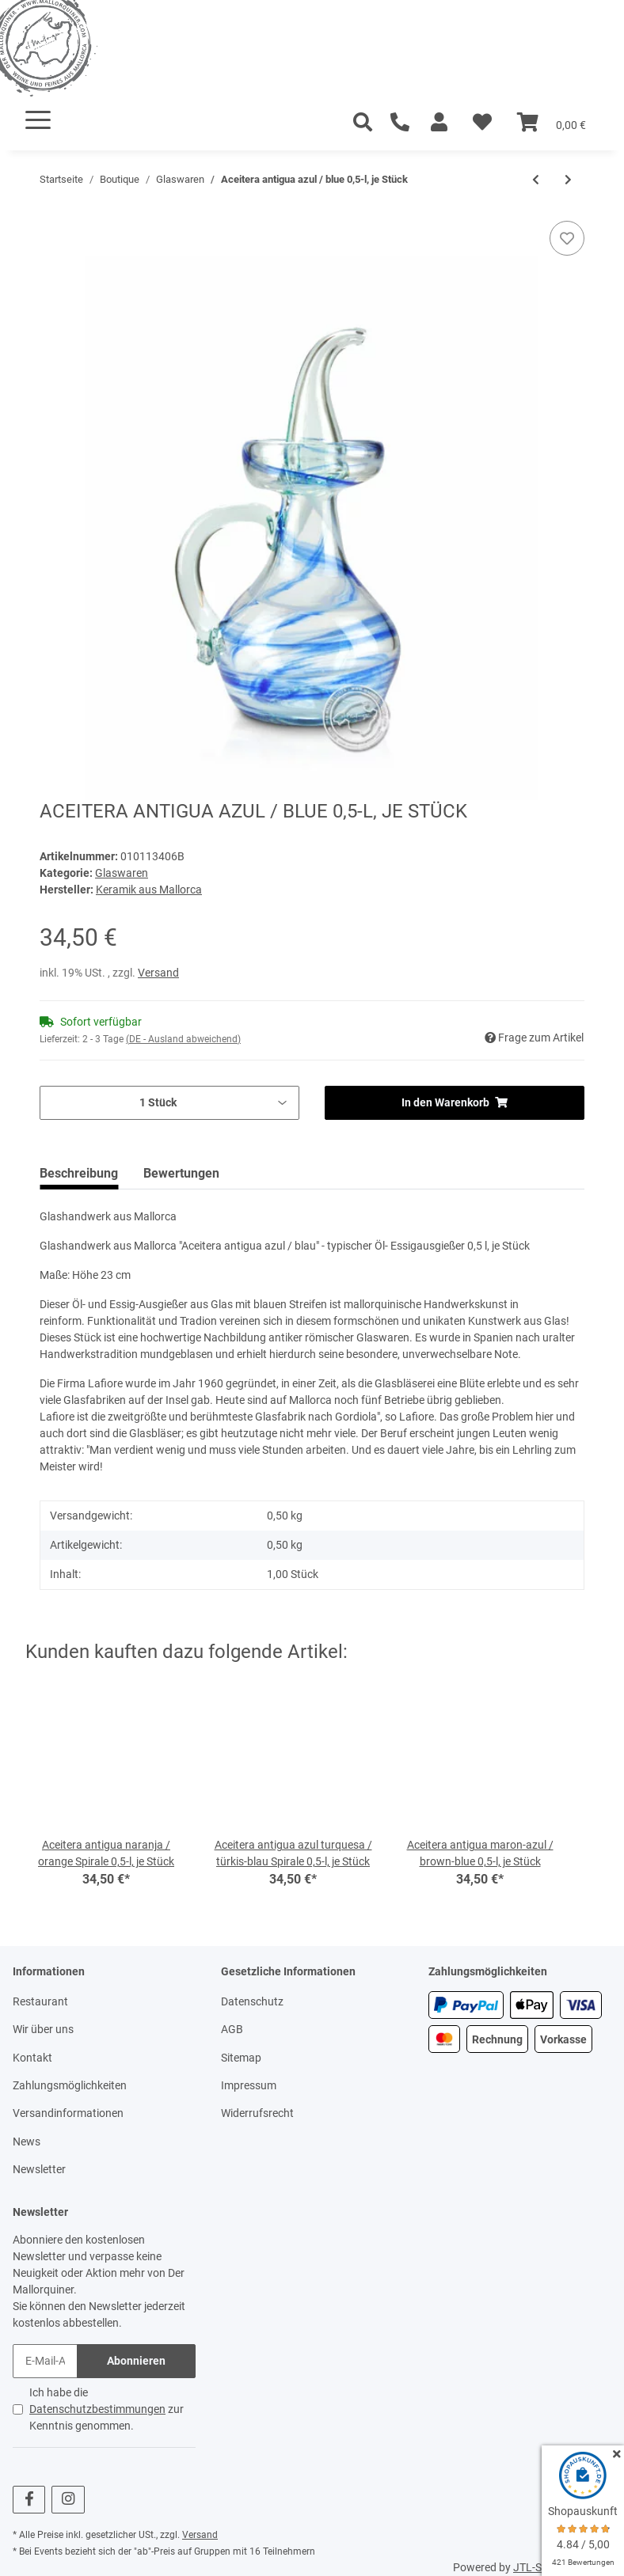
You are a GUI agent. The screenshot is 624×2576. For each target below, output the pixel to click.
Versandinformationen (68, 2113)
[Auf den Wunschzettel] (567, 238)
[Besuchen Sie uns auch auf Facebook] (29, 2499)
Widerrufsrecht (257, 2113)
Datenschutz (252, 2001)
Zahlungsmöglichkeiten (70, 2085)
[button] (439, 122)
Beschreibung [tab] (79, 1173)
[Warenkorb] (551, 122)
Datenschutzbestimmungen (97, 2409)
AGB (232, 2029)
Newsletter (39, 2169)
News (26, 2141)
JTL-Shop (537, 2567)
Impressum (248, 2085)
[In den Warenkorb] (52, 212)
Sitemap (241, 2057)
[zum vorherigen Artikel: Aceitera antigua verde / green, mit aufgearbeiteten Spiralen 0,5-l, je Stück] (535, 180)
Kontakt (32, 2057)
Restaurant (40, 2001)
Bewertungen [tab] (181, 1173)
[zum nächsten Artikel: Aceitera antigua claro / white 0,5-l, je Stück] (568, 180)
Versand (158, 972)
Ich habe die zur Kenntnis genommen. (106, 2409)
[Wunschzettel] (482, 122)
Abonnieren (136, 2360)
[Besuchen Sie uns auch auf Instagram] (67, 2499)
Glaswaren (121, 873)
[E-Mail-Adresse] (45, 2361)
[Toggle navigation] (38, 120)
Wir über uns (43, 2029)
